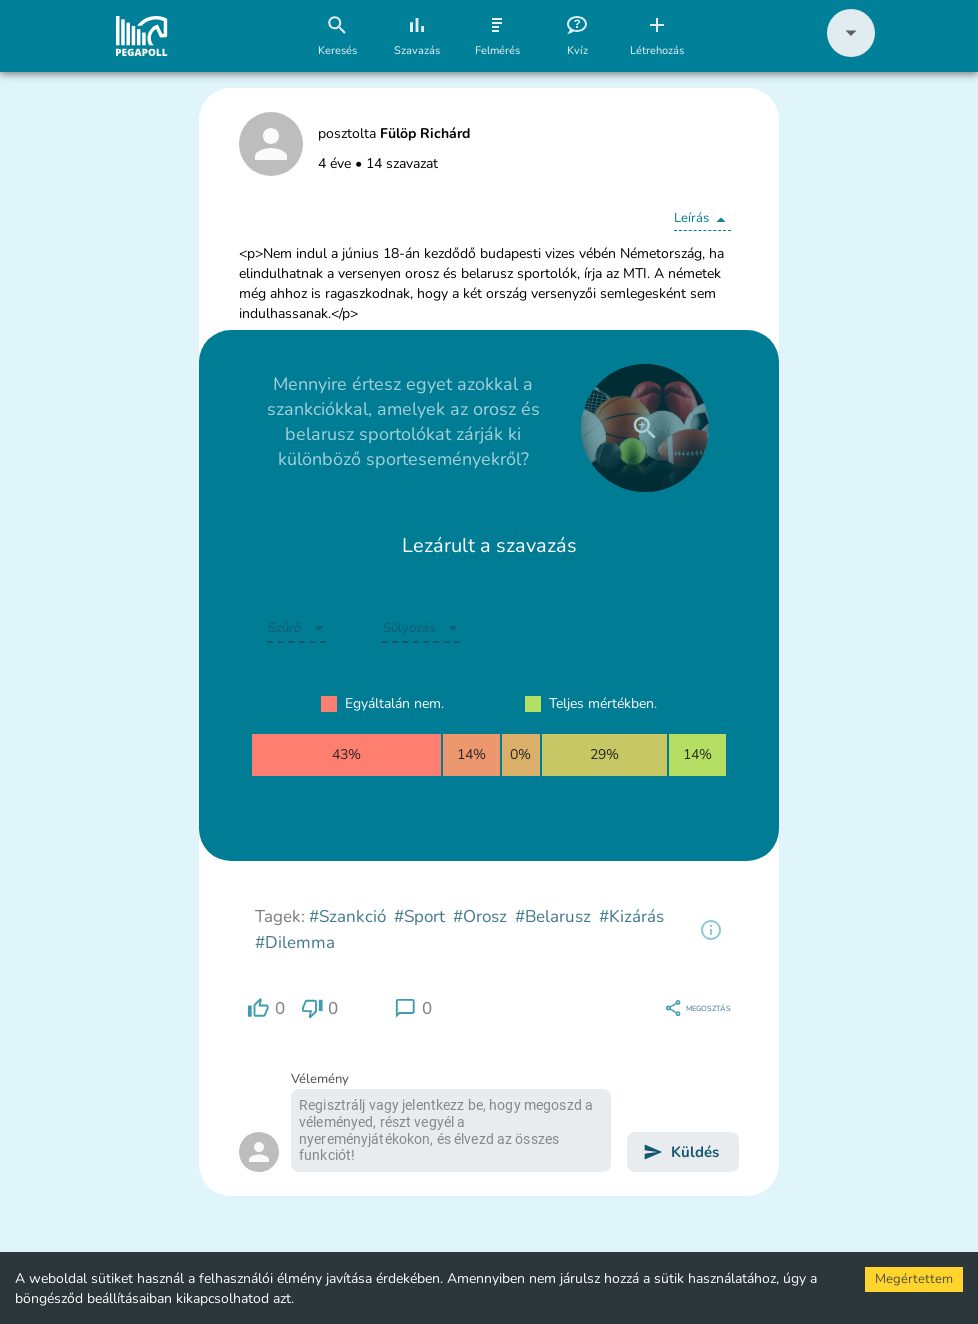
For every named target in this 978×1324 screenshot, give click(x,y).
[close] (645, 428)
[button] (851, 52)
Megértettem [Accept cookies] (914, 1279)
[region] (711, 930)
